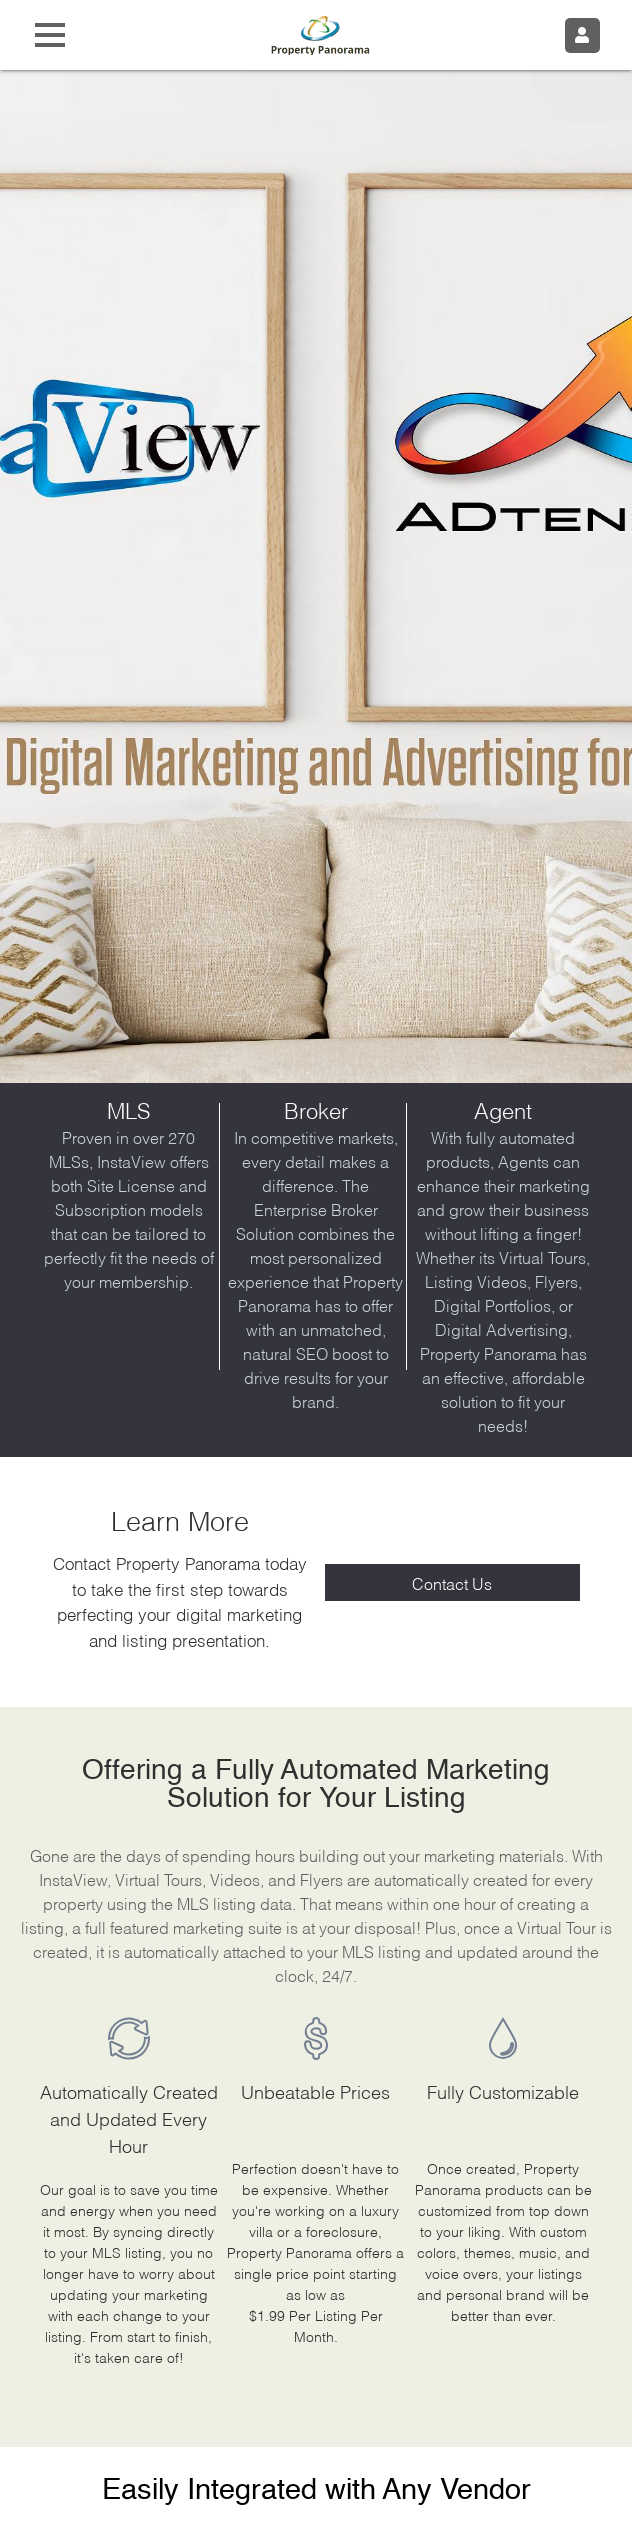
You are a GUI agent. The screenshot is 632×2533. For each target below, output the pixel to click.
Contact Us (452, 1582)
